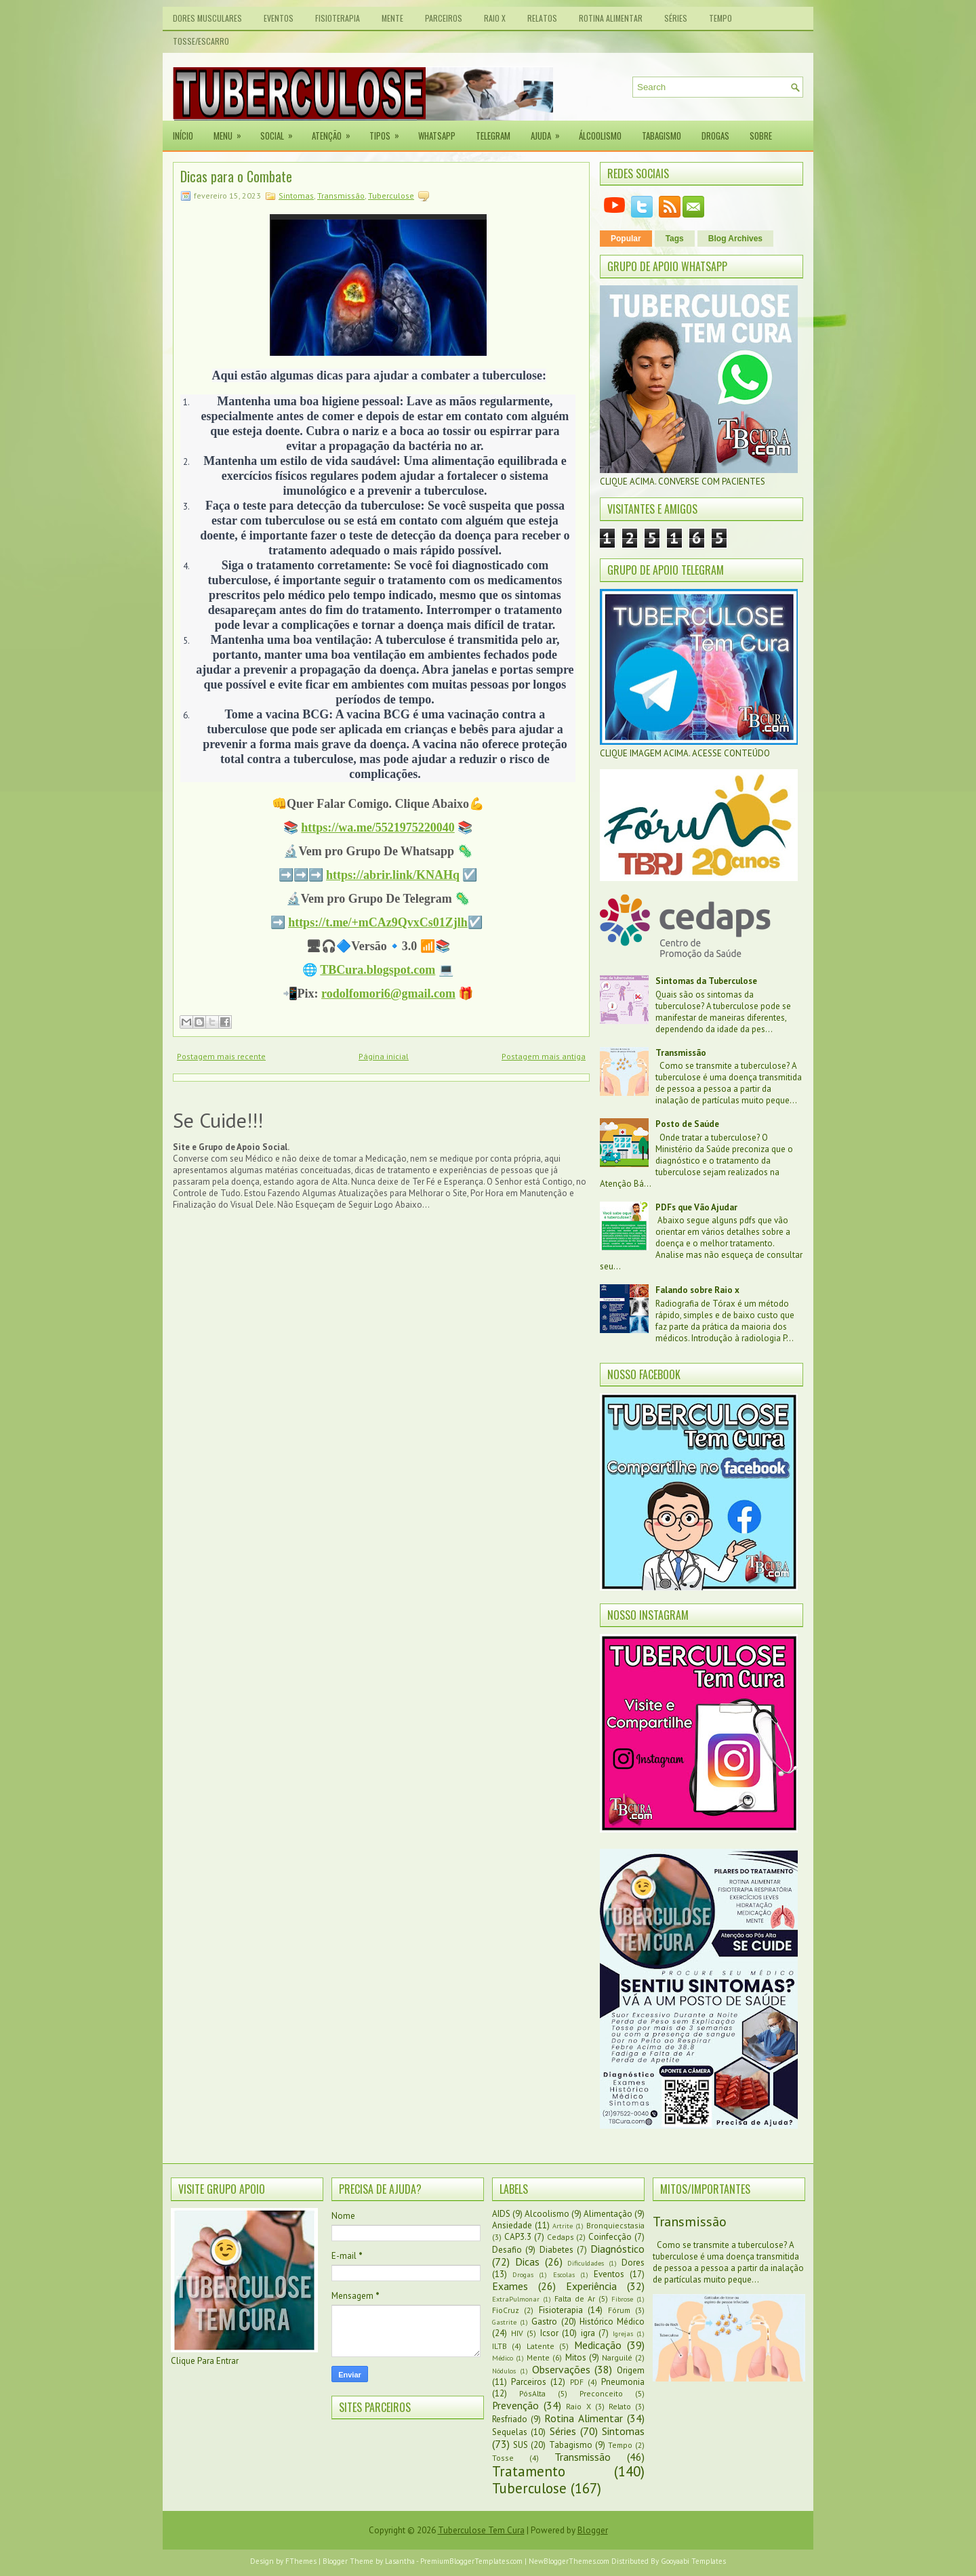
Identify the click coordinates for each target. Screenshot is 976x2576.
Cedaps (560, 2237)
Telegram (493, 135)
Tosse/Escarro (201, 41)
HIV (517, 2333)
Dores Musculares (207, 18)
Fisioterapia (337, 18)
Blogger (592, 2530)
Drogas (715, 135)
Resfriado (509, 2419)
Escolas (564, 2274)
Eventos (278, 18)
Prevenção (515, 2405)
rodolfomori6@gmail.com (388, 993)
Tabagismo (661, 135)
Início (183, 135)
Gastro (544, 2321)
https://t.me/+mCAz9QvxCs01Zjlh (378, 922)
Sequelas (509, 2432)
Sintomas (296, 195)
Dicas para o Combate (236, 176)
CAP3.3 (517, 2237)
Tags (675, 238)
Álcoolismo (600, 135)
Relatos (542, 18)
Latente (540, 2346)
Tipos (388, 131)
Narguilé (617, 2357)
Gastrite (504, 2322)
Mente (392, 18)
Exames (510, 2286)
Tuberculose (391, 195)
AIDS (501, 2214)
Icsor (549, 2333)
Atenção (335, 131)
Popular (626, 238)
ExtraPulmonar (516, 2299)
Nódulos (504, 2370)
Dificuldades (585, 2263)
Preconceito (601, 2393)
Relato (620, 2406)
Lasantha (400, 2561)
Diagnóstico (617, 2248)
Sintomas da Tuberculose (706, 981)
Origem (631, 2370)
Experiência (591, 2286)
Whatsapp (436, 135)
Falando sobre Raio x (697, 1290)
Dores (633, 2262)
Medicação (598, 2345)
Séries (675, 18)
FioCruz (505, 2310)
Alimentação (608, 2214)
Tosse (503, 2458)
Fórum (619, 2310)
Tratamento (528, 2471)
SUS (520, 2445)
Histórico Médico (612, 2321)
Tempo (720, 18)
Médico (502, 2358)
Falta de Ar (574, 2298)
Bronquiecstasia (615, 2225)
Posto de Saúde (687, 1124)
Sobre (761, 135)
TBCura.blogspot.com (377, 970)
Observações (561, 2369)
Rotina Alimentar (611, 18)
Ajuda (550, 131)
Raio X (495, 18)
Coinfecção (610, 2237)
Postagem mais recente (221, 1056)
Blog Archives (735, 238)
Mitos (575, 2357)
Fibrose (622, 2299)
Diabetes (556, 2249)
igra (588, 2333)
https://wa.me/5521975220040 (378, 827)
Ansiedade (512, 2225)
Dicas (527, 2261)
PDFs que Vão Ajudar (696, 1207)
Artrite (562, 2225)
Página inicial (384, 1056)
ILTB (499, 2346)
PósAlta (532, 2393)
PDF (577, 2382)
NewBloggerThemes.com (569, 2561)
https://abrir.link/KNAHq (393, 875)
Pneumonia (623, 2382)
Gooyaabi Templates (693, 2561)
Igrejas (623, 2333)
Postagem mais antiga (544, 1056)
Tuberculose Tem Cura (481, 2530)
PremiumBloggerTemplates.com (471, 2561)
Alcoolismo (547, 2214)
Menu (232, 131)
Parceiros (443, 18)
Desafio (507, 2249)
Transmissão (341, 195)
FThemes (301, 2561)
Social (281, 131)
